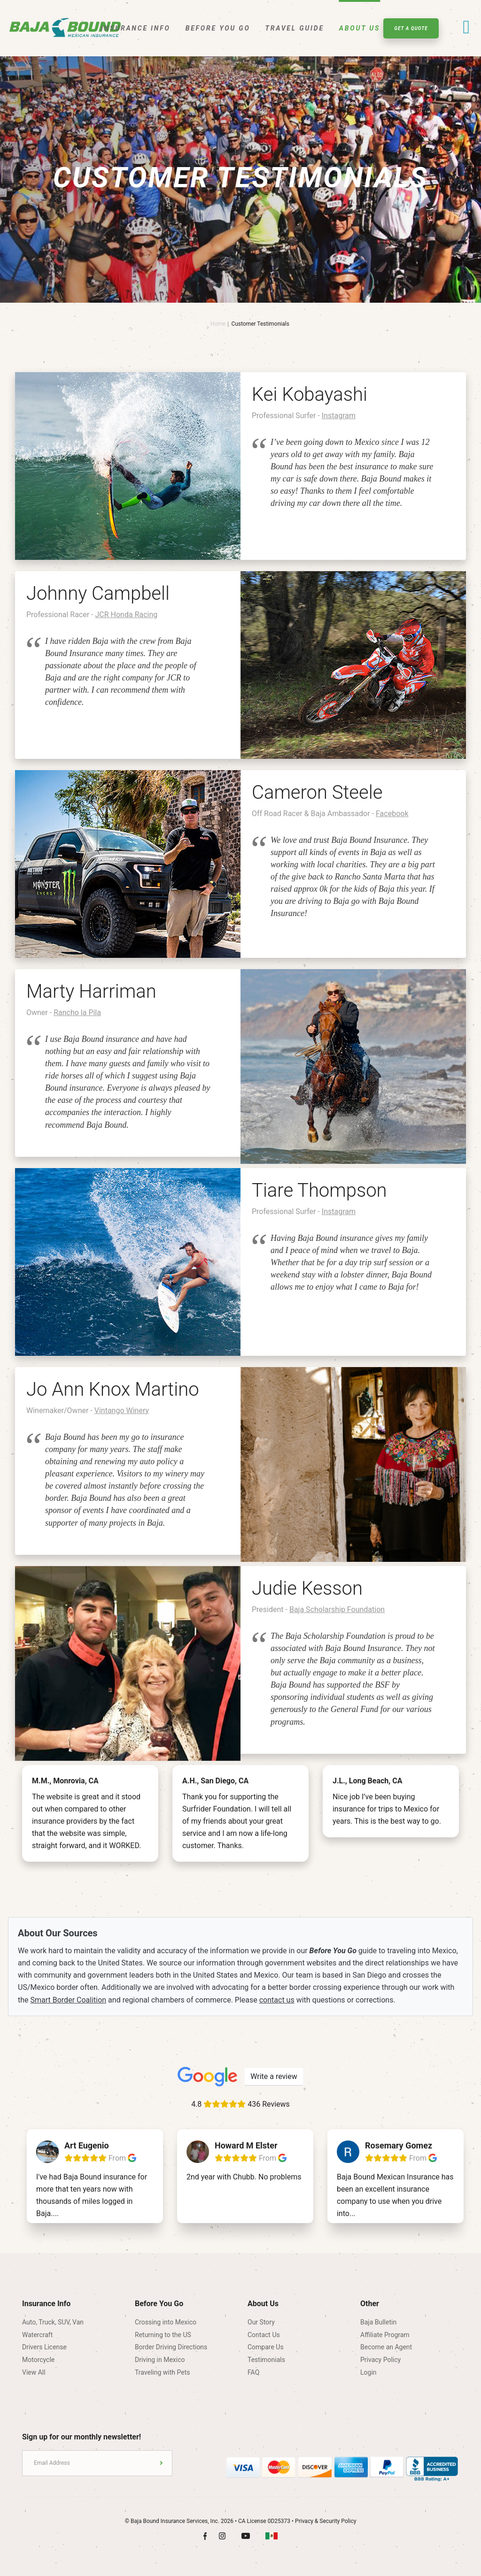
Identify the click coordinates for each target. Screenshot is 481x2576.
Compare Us (266, 2347)
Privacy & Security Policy (325, 2521)
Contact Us (264, 2335)
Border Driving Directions (171, 2347)
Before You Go (218, 28)
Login (368, 2372)
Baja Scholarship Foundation (337, 1609)
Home (217, 324)
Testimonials (266, 2359)
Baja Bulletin (378, 2322)
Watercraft (37, 2335)
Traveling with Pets (162, 2372)
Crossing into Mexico (165, 2322)
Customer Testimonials (260, 324)
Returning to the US (163, 2335)
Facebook (392, 813)
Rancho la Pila (77, 1012)
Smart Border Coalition (69, 1999)
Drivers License (44, 2347)
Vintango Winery (121, 1410)
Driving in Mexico (160, 2359)
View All (34, 2372)
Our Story (261, 2322)
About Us (359, 28)
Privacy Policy (380, 2359)
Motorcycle (38, 2359)
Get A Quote (410, 28)
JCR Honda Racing (126, 614)
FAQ (253, 2372)
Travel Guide (294, 28)
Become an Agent (386, 2347)
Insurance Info (136, 28)
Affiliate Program (385, 2335)
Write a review (273, 2076)
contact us (277, 1999)
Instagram (339, 415)
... (56, 2213)
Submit (161, 2463)
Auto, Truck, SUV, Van (53, 2322)
